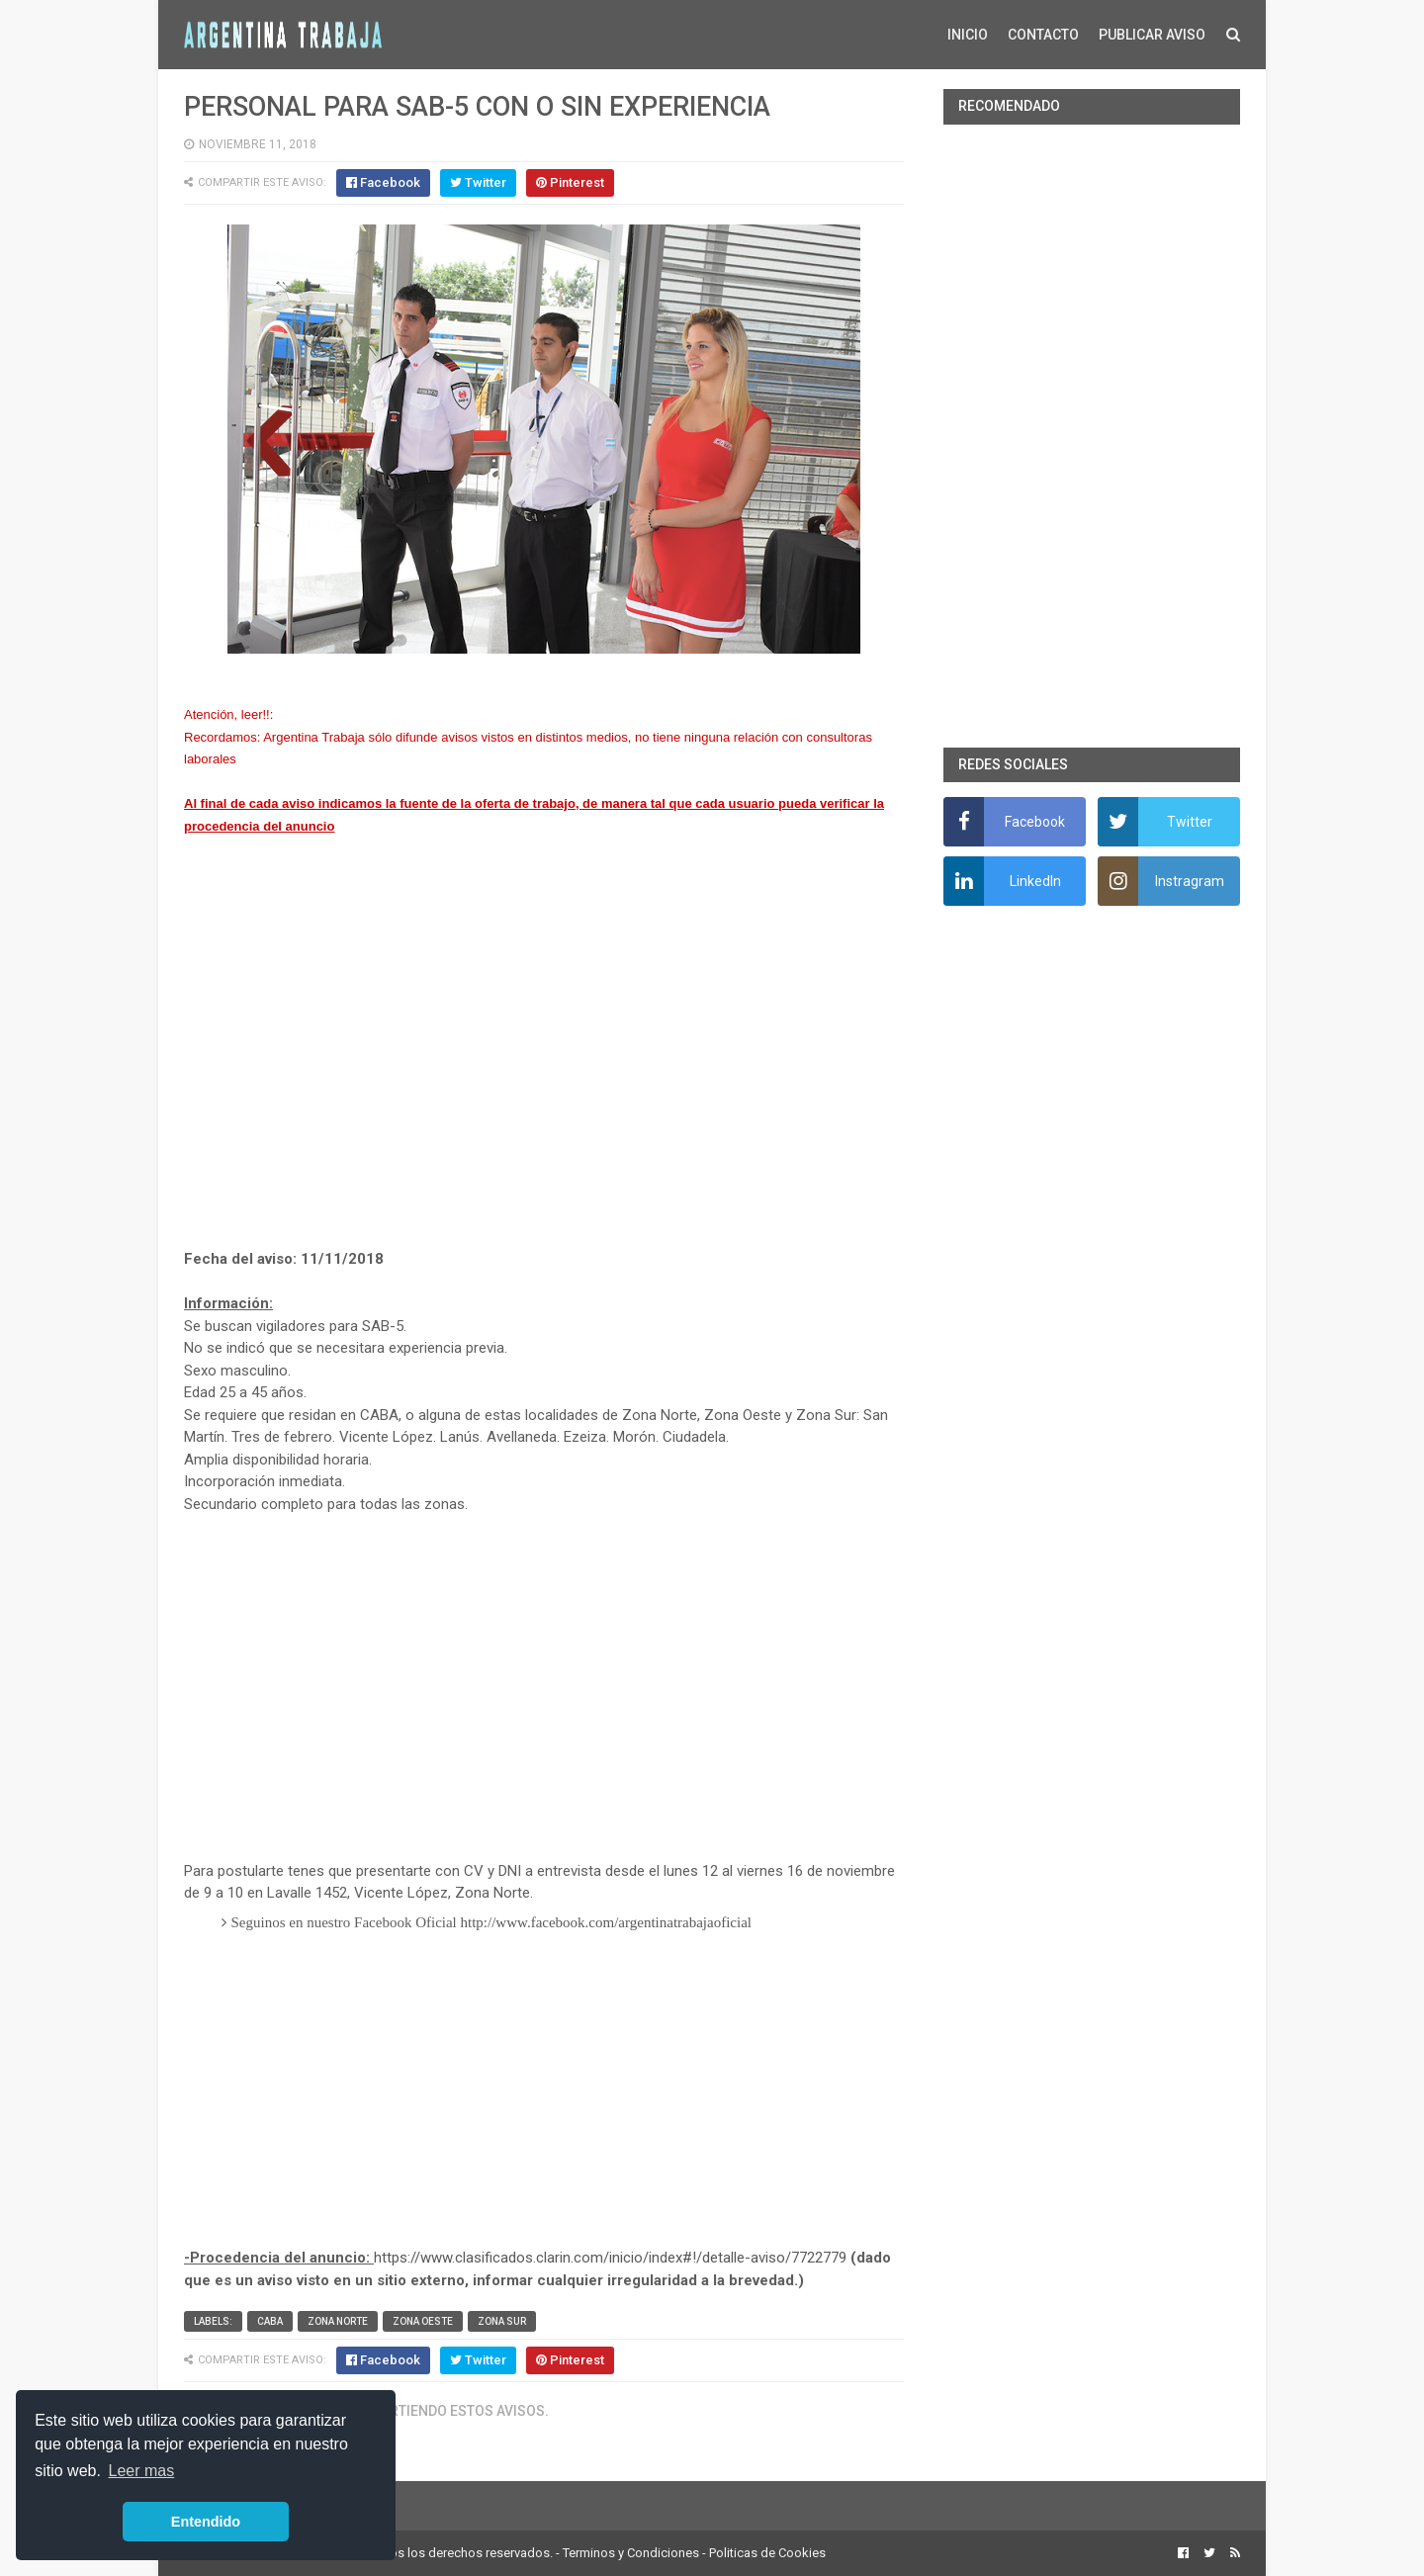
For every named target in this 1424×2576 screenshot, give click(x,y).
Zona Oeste (423, 2321)
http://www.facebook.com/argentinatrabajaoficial (606, 1922)
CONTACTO (1043, 35)
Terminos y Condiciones (631, 2552)
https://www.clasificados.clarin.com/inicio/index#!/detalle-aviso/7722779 (610, 2257)
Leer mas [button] (142, 2470)
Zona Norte (338, 2321)
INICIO (967, 35)
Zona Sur (502, 2321)
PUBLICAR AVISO (1152, 35)
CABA (270, 2321)
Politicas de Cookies (767, 2552)
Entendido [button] (205, 2522)
